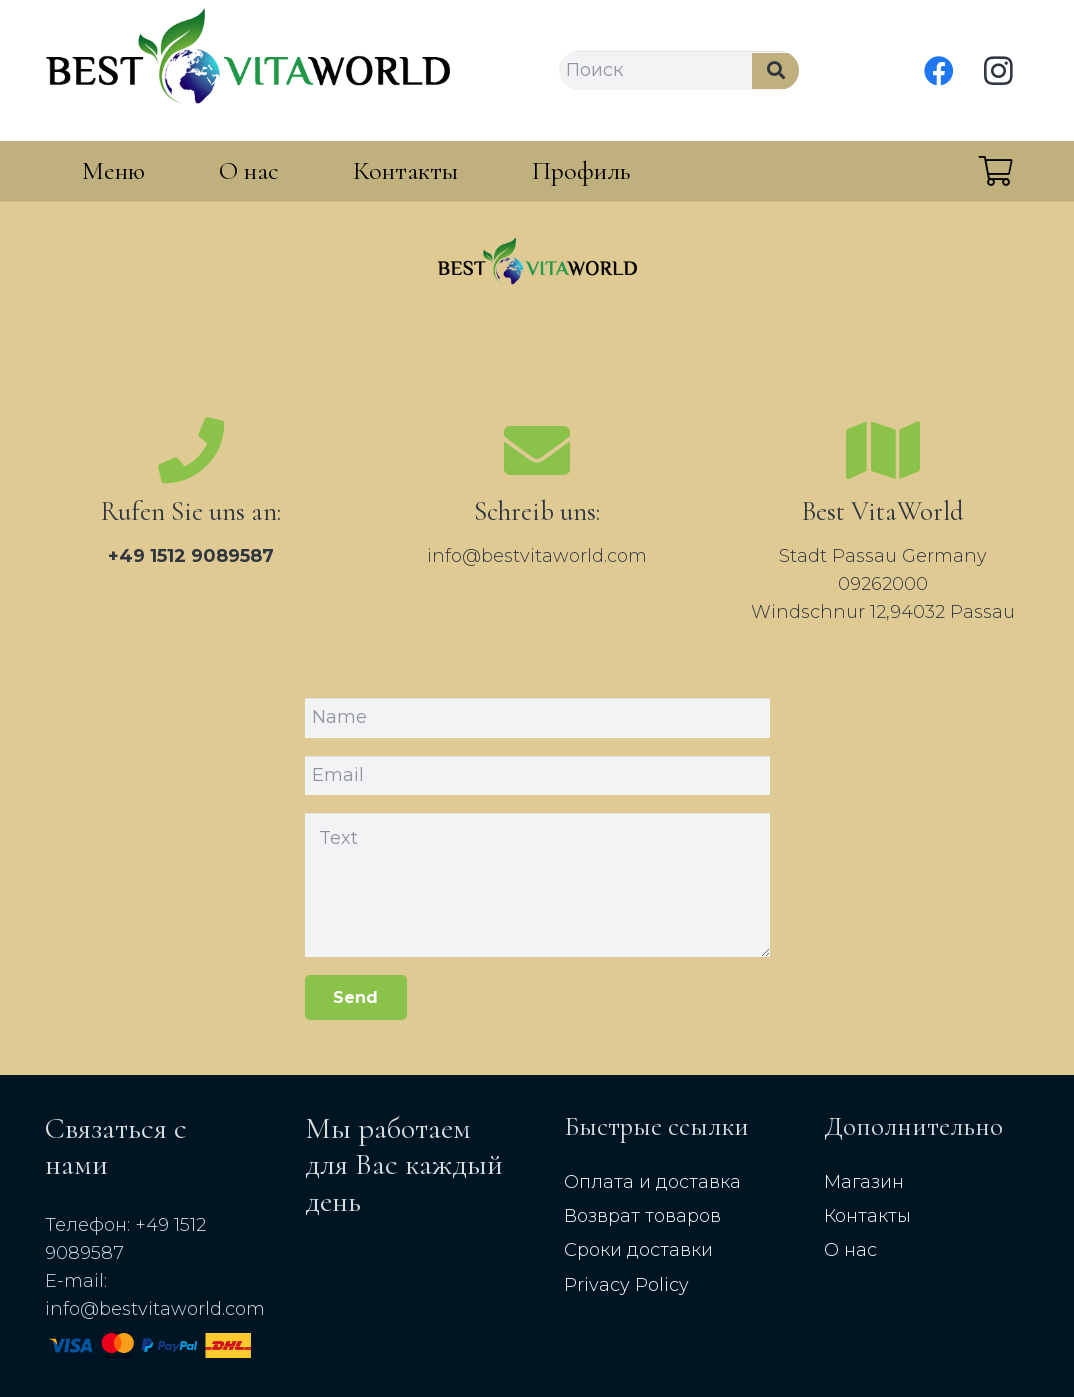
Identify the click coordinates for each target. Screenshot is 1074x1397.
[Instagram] (999, 71)
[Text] (537, 885)
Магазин (864, 1182)
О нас (850, 1250)
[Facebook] (939, 71)
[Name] (537, 718)
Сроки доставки (638, 1250)
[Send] (356, 997)
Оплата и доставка (652, 1182)
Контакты (867, 1216)
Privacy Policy (626, 1285)
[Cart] (996, 171)
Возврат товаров (642, 1216)
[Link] (247, 70)
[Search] (775, 71)
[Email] (537, 776)
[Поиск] (679, 71)
